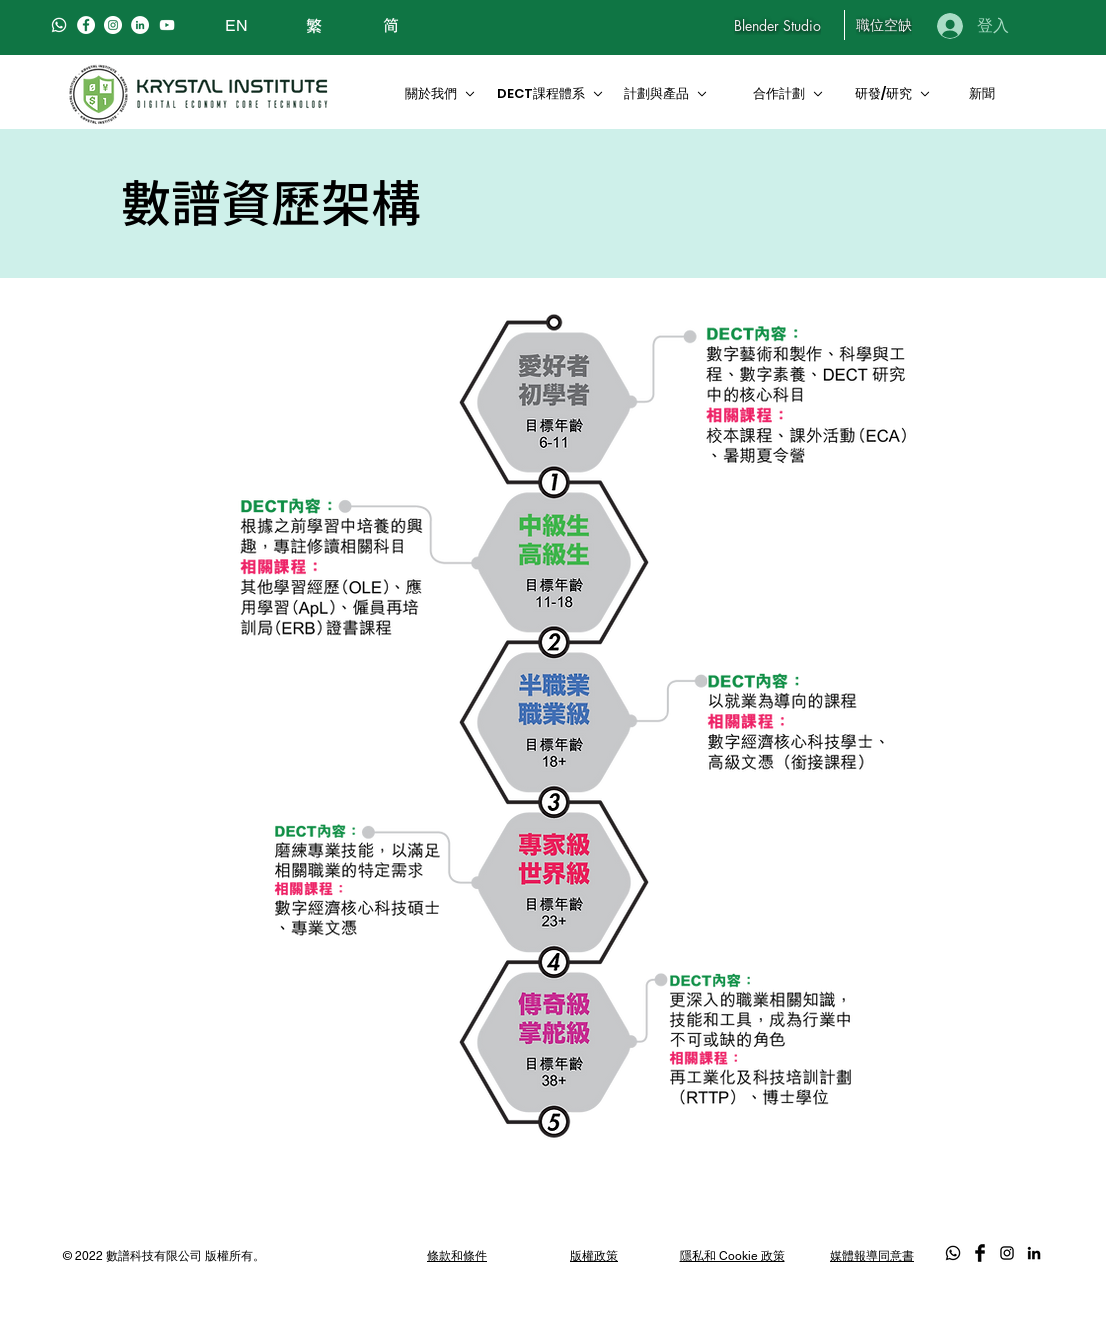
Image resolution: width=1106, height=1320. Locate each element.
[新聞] (984, 93)
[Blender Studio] (777, 25)
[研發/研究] (899, 93)
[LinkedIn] (140, 25)
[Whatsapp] (59, 25)
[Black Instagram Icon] (1007, 1253)
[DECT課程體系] (551, 93)
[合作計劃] (794, 93)
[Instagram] (113, 25)
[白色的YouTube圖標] (167, 25)
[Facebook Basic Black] (980, 1253)
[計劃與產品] (674, 93)
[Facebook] (86, 25)
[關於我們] (438, 93)
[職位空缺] (883, 25)
